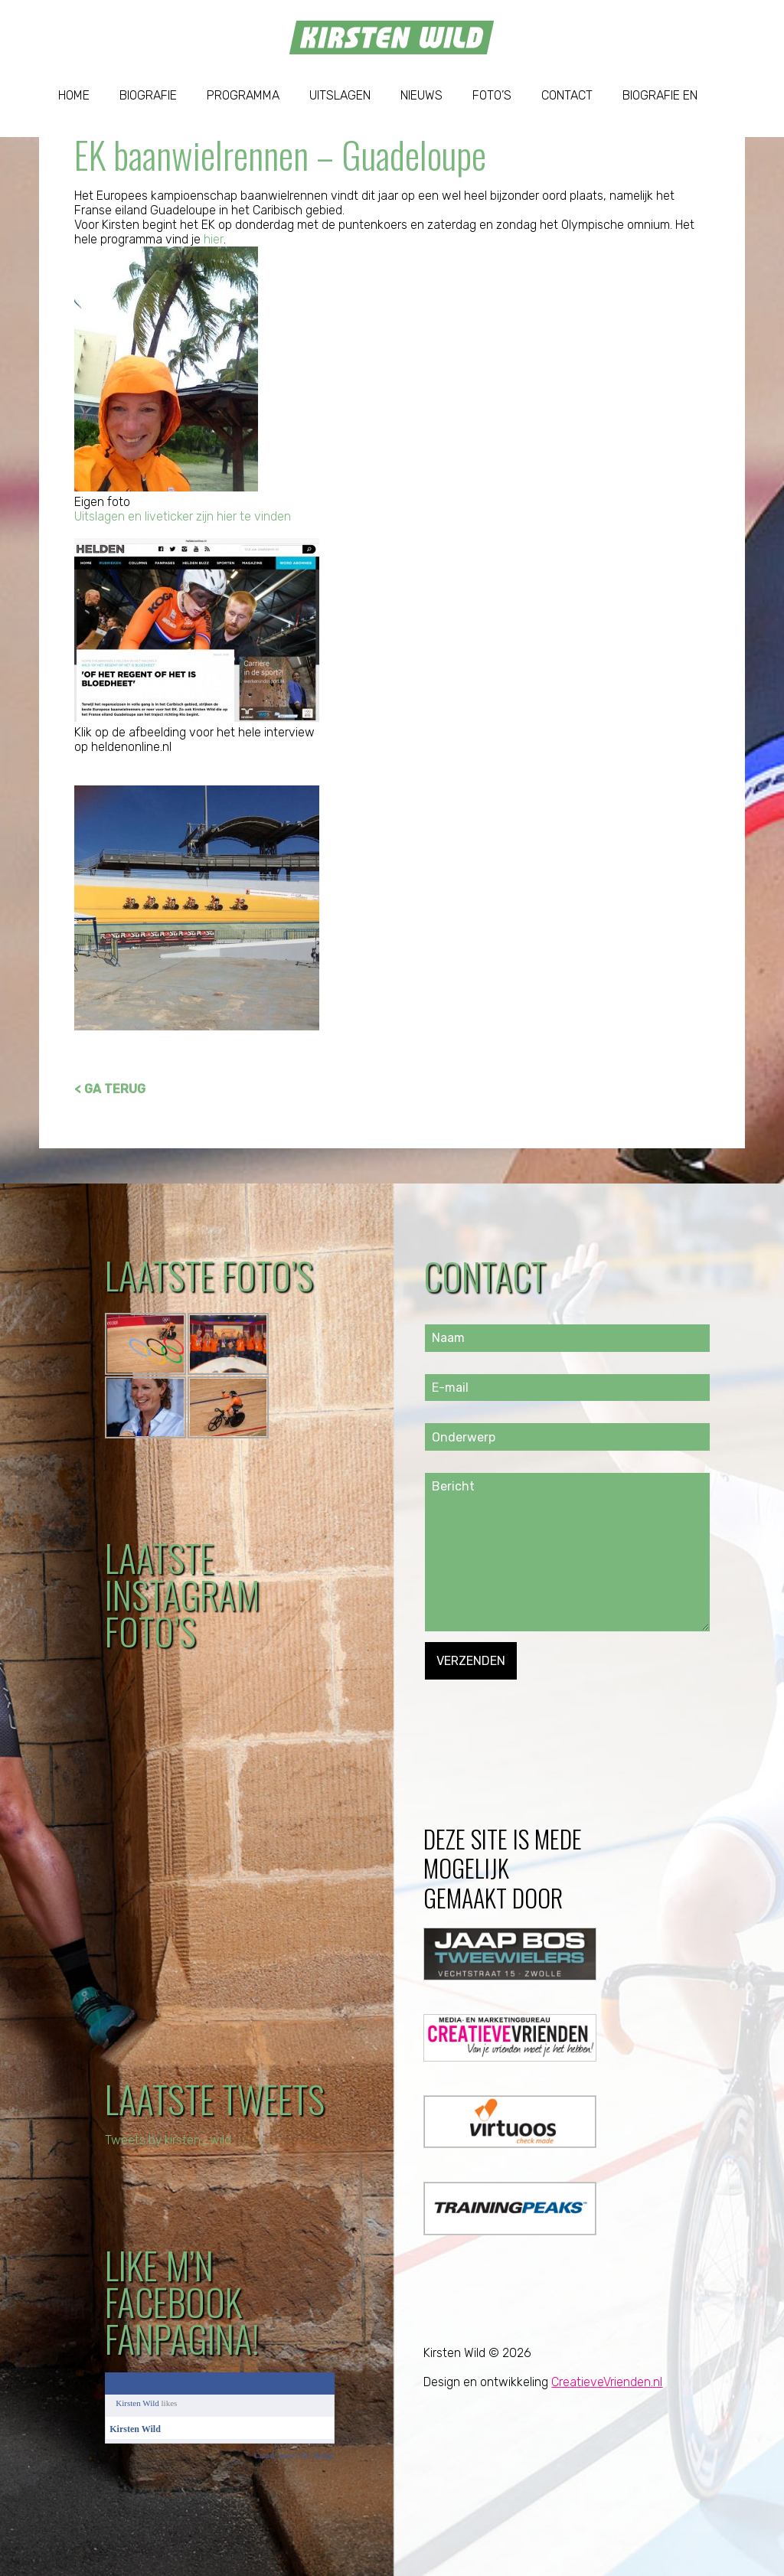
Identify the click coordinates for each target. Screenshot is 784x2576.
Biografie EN (659, 95)
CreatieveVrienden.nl (606, 2382)
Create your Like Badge (294, 2455)
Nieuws (421, 95)
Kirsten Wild (137, 2403)
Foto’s (491, 95)
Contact (567, 95)
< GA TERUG (109, 1089)
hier (213, 239)
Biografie (148, 95)
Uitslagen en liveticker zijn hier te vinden (183, 516)
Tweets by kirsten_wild (169, 2140)
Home (74, 95)
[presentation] (541, 1709)
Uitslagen (340, 95)
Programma (243, 95)
